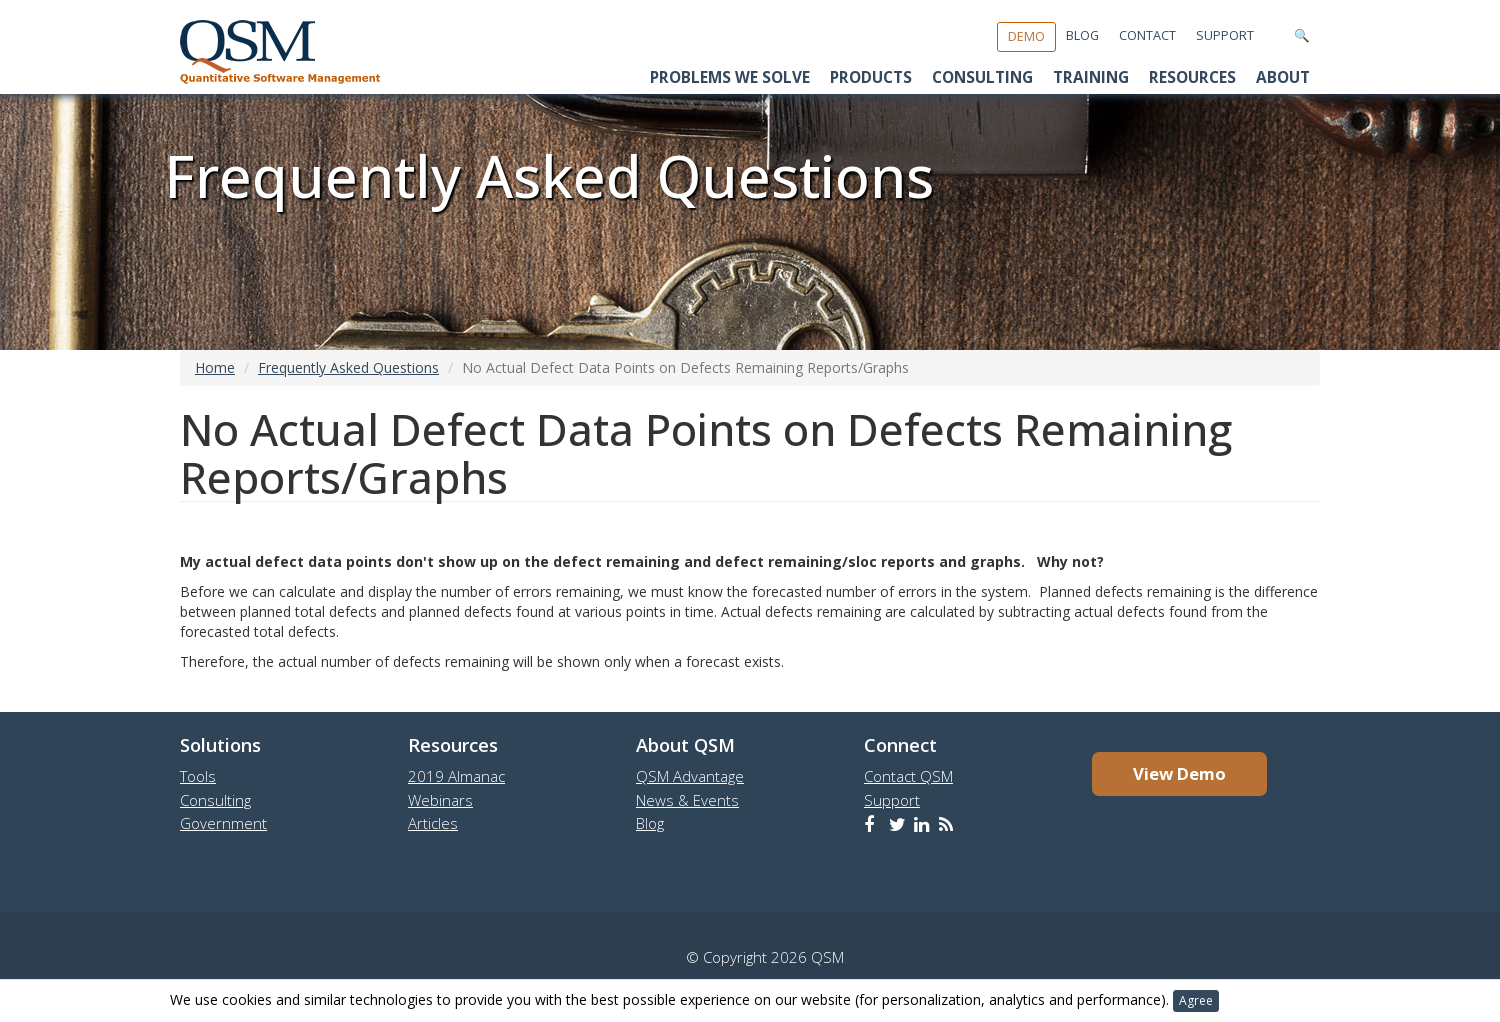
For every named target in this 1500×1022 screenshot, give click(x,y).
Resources (1192, 77)
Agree (1196, 1000)
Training (1091, 77)
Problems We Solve (730, 77)
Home (215, 367)
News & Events (687, 800)
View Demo (1179, 773)
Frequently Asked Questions (348, 367)
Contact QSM (908, 776)
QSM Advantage (690, 776)
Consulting (982, 77)
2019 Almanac (456, 776)
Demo (1026, 36)
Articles (433, 823)
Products (871, 77)
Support (1225, 35)
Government (223, 823)
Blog (1082, 35)
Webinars (440, 800)
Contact (1147, 35)
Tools (198, 776)
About (1283, 77)
